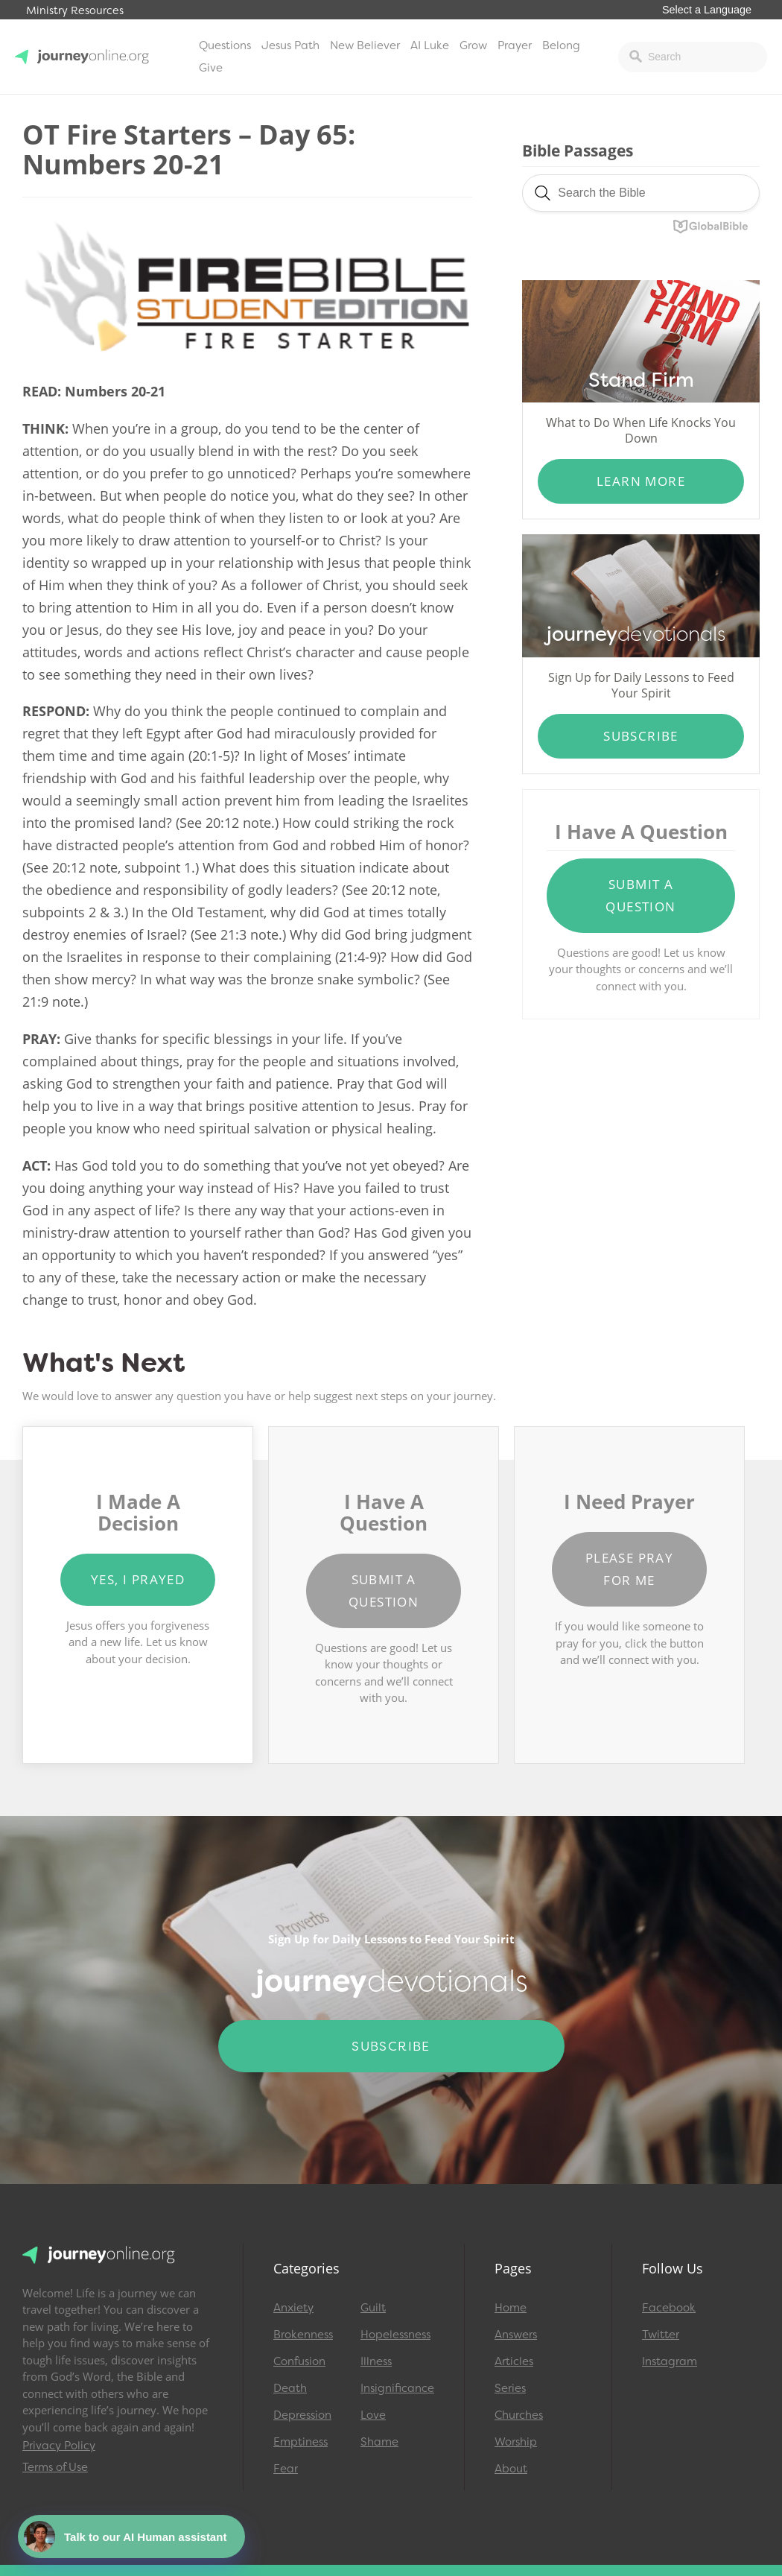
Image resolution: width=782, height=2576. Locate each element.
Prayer (515, 45)
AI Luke (429, 45)
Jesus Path (290, 45)
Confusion (299, 2361)
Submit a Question (640, 895)
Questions (225, 45)
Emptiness (300, 2441)
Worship (516, 2441)
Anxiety (293, 2307)
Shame (379, 2441)
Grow (473, 45)
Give (211, 67)
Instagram (669, 2361)
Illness (376, 2361)
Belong (561, 45)
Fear (285, 2468)
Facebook (669, 2307)
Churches (519, 2415)
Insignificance (397, 2388)
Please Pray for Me (629, 1569)
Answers (516, 2334)
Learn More (641, 481)
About (511, 2468)
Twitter (660, 2334)
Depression (302, 2415)
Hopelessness (395, 2334)
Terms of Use (55, 2467)
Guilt (373, 2307)
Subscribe (640, 735)
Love (373, 2415)
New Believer (365, 45)
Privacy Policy (58, 2445)
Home (511, 2307)
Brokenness (303, 2334)
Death (290, 2388)
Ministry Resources (75, 11)
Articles (514, 2361)
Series (510, 2388)
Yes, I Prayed (138, 1579)
